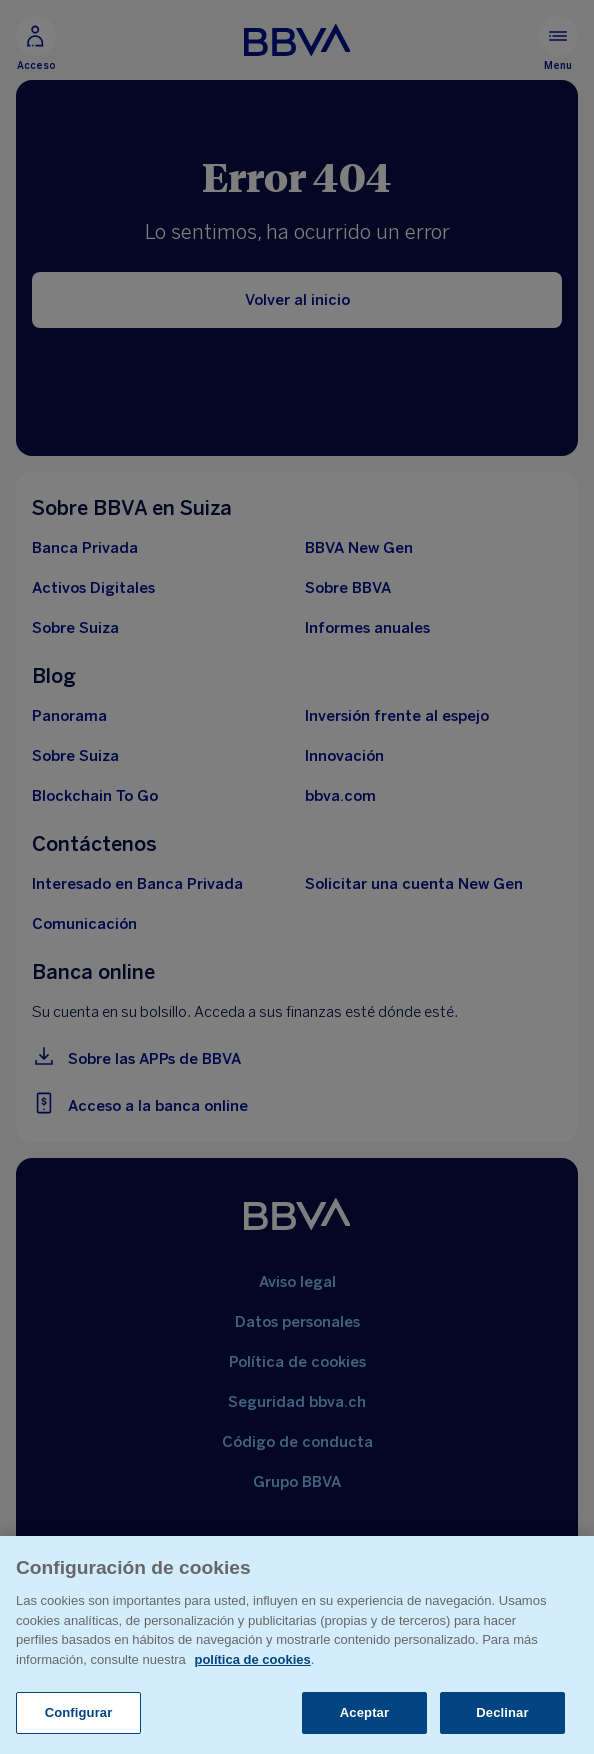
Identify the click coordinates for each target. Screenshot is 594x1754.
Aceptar (364, 1712)
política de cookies (252, 1659)
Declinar (502, 1712)
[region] (297, 1645)
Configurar (79, 1712)
